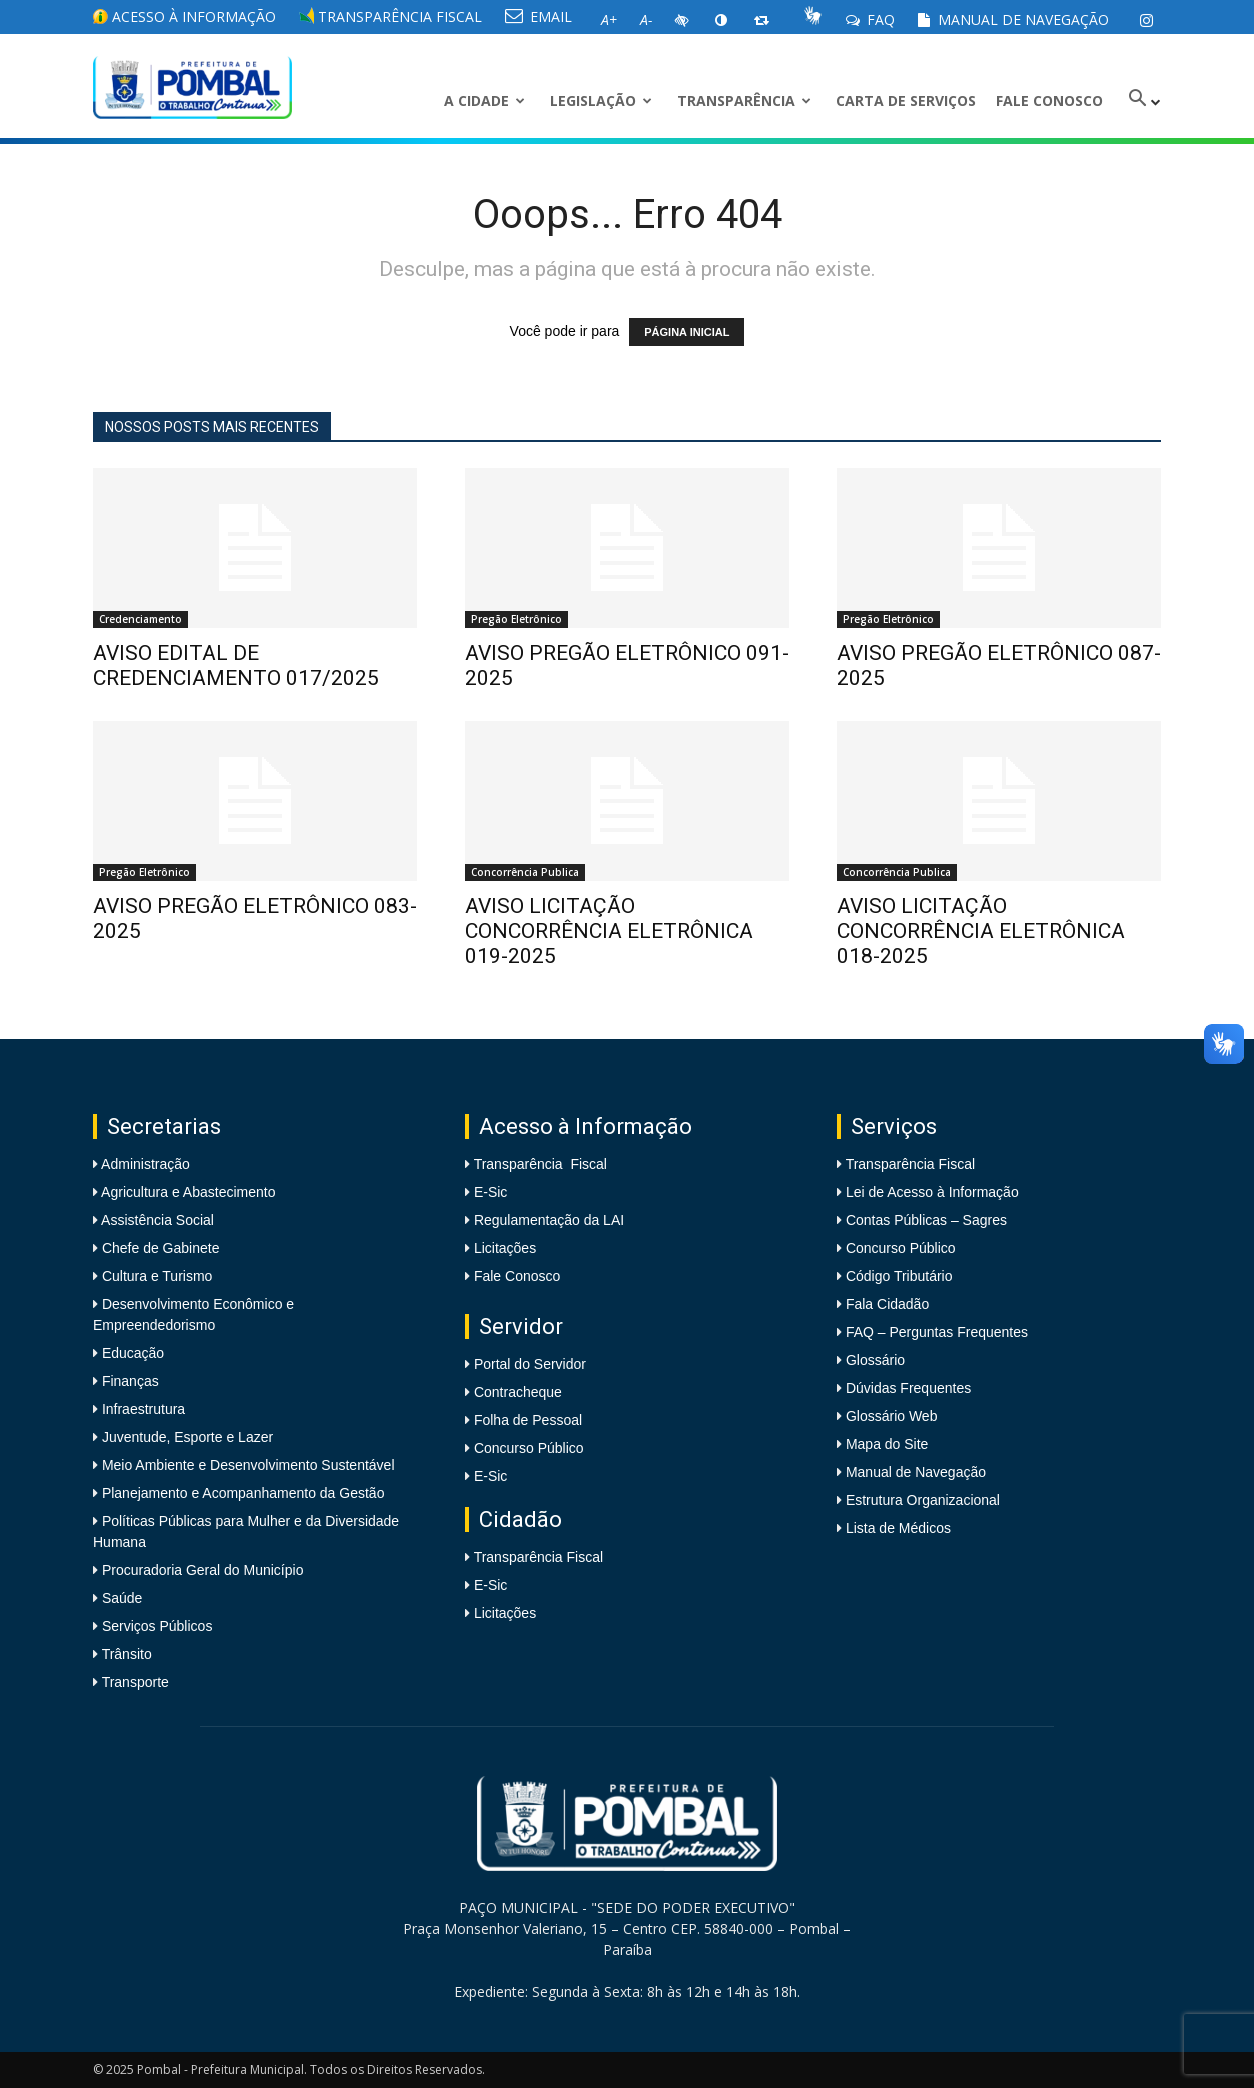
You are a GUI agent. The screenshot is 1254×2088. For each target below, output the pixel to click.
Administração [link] (144, 1164)
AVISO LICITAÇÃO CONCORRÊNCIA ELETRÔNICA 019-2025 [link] (609, 931)
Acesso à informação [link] (184, 16)
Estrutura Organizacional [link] (923, 1500)
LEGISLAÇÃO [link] (601, 100)
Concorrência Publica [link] (525, 872)
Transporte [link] (133, 1682)
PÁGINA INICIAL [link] (686, 332)
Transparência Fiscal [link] (390, 16)
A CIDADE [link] (484, 100)
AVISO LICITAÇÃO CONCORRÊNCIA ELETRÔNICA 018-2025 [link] (981, 931)
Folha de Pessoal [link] (528, 1420)
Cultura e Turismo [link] (155, 1276)
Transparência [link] (744, 100)
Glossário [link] (875, 1360)
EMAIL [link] (538, 16)
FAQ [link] (870, 19)
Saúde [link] (120, 1598)
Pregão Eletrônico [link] (516, 619)
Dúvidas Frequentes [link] (908, 1388)
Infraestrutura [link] (141, 1409)
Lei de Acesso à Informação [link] (932, 1192)
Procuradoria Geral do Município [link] (203, 1570)
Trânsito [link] (125, 1654)
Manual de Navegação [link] (1013, 19)
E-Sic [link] (490, 1192)
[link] (1146, 20)
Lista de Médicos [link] (898, 1528)
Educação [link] (131, 1353)
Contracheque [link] (518, 1392)
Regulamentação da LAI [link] (549, 1220)
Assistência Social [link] (156, 1220)
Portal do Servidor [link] (530, 1364)
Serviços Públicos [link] (155, 1626)
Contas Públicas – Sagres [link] (926, 1220)
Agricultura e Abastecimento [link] (186, 1192)
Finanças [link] (128, 1381)
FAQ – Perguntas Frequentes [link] (937, 1332)
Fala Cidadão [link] (887, 1304)
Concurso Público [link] (529, 1448)
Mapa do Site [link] (887, 1444)
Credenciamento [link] (140, 619)
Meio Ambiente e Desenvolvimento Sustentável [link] (246, 1465)
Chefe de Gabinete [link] (158, 1248)
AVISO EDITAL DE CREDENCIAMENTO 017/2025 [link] (236, 665)
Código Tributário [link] (899, 1276)
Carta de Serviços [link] (906, 100)
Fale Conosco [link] (1049, 100)
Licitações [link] (505, 1248)
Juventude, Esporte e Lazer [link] (185, 1437)
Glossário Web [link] (892, 1416)
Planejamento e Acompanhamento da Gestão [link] (241, 1493)
